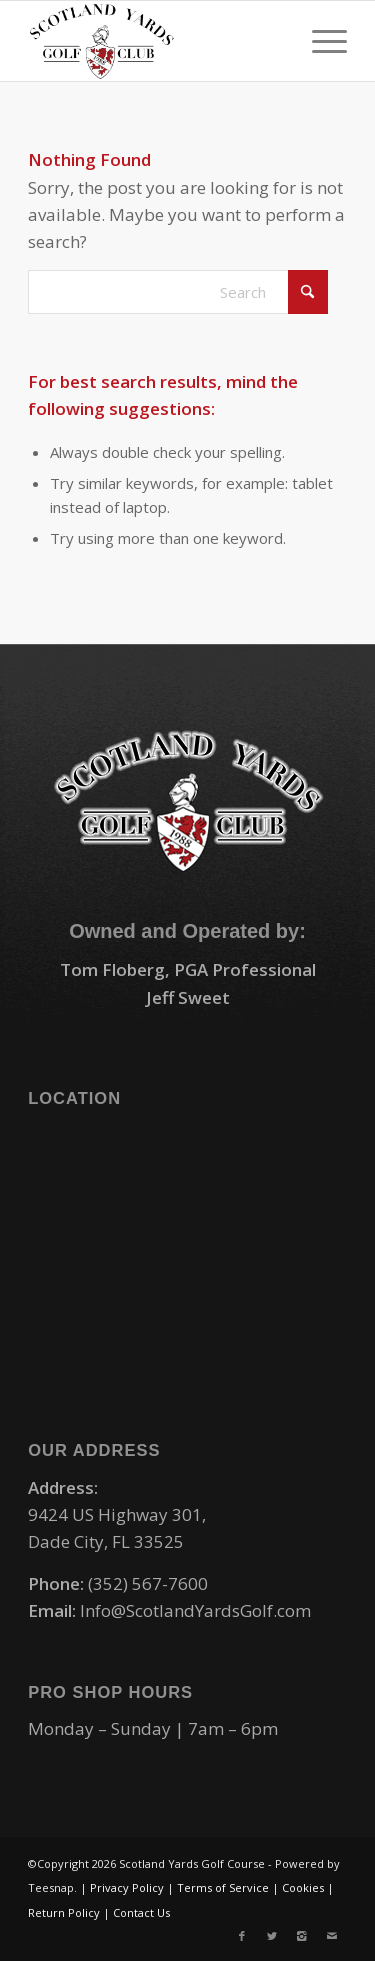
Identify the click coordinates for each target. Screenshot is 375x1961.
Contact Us (141, 1912)
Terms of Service (223, 1887)
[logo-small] (155, 41)
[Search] (178, 292)
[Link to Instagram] (302, 1936)
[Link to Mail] (332, 1936)
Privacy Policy (127, 1887)
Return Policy (64, 1912)
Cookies (303, 1887)
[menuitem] (319, 41)
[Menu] (319, 41)
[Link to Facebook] (242, 1936)
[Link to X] (272, 1936)
